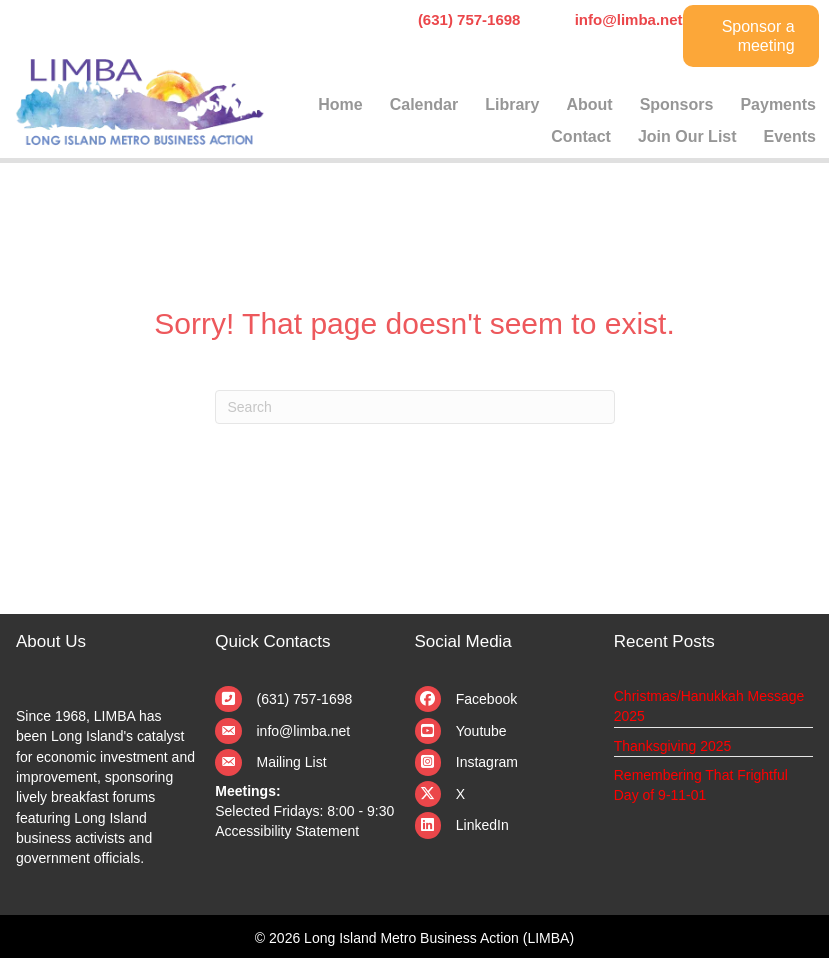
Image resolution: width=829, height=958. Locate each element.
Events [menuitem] (790, 136)
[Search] (415, 407)
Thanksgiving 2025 (673, 746)
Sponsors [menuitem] (677, 104)
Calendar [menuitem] (424, 104)
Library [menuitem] (512, 104)
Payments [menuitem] (778, 104)
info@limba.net (304, 731)
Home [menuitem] (340, 104)
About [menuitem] (589, 104)
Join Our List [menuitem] (687, 136)
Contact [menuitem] (581, 136)
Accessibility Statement (287, 831)
